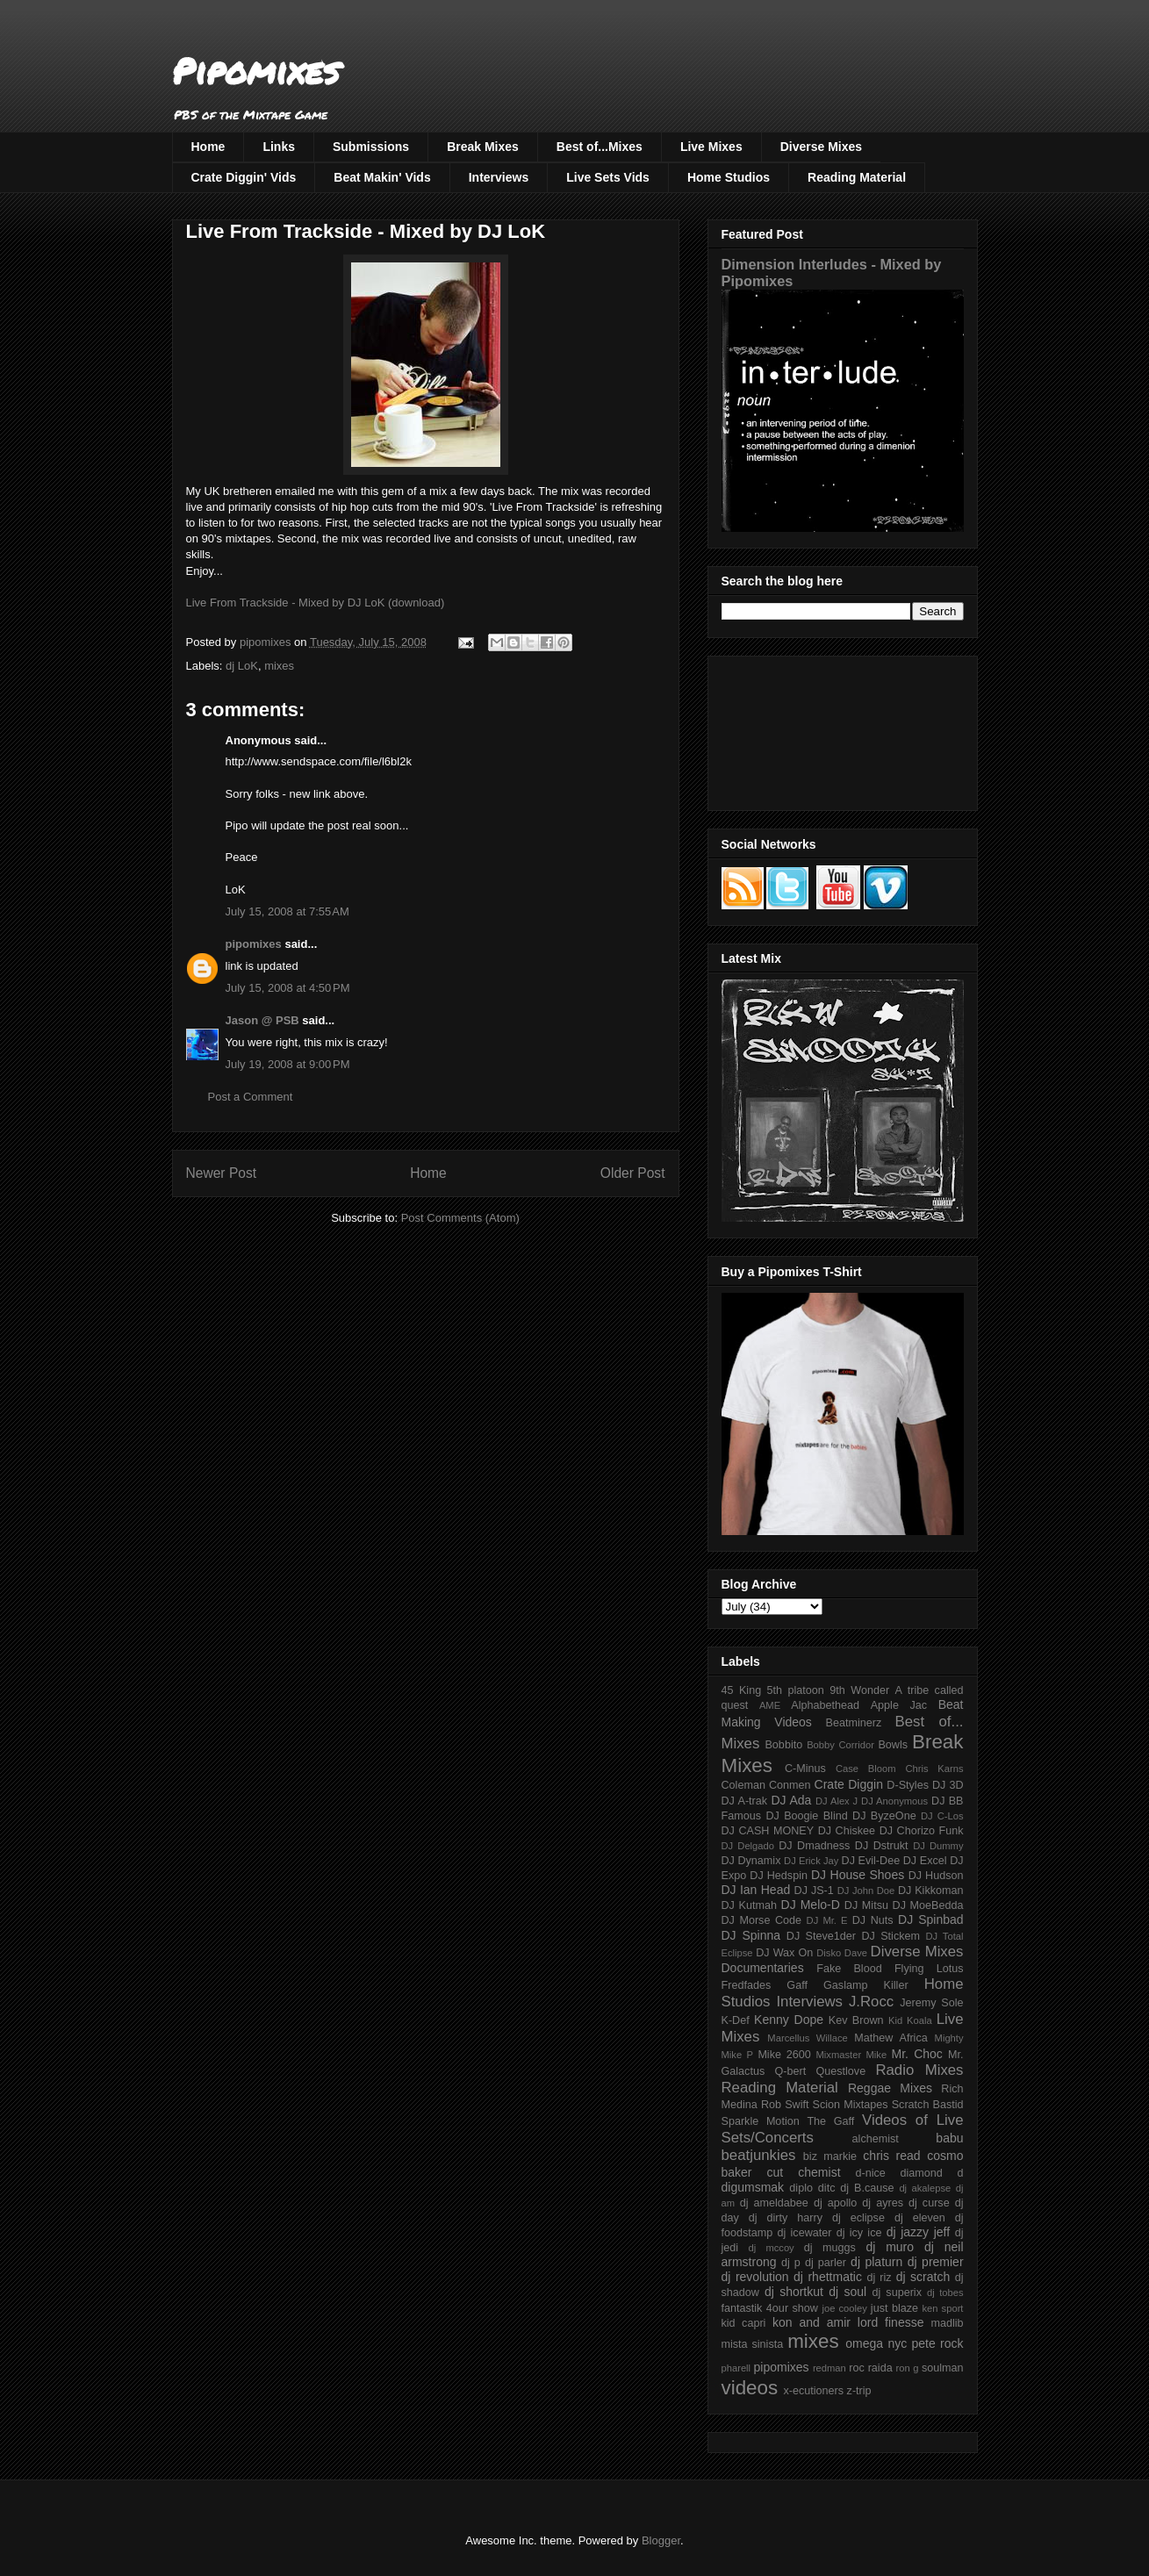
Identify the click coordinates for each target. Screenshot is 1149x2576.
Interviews (498, 177)
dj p (791, 2263)
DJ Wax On (784, 1953)
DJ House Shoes (857, 1875)
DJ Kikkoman (931, 1890)
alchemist (875, 2139)
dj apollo (835, 2203)
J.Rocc (871, 2001)
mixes (279, 665)
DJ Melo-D (810, 1905)
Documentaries (763, 1968)
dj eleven (919, 2218)
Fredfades (747, 1985)
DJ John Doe (866, 1890)
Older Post (632, 1173)
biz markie (830, 2156)
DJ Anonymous (894, 1801)
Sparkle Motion (761, 2121)
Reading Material (857, 177)
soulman (943, 2368)
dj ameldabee (774, 2203)
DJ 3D (948, 1785)
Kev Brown (856, 2020)
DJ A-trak (745, 1801)
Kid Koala (910, 2020)
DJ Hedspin (779, 1875)
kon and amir (811, 2322)
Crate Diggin (849, 1784)
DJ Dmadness (814, 1846)
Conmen (790, 1785)
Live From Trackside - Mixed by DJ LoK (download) (315, 602)
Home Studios (728, 177)
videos (750, 2388)
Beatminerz (854, 1723)
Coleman (743, 1785)
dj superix (897, 2292)
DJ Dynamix (751, 1861)
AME (769, 1705)
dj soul (847, 2292)
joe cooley (844, 2308)
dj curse (929, 2203)
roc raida (870, 2368)
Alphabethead (825, 1705)
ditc (827, 2188)
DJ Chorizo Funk (922, 1831)
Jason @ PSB (262, 1020)
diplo (801, 2188)
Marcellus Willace (807, 2038)
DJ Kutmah (749, 1905)
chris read (891, 2156)
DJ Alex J (836, 1801)
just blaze (894, 2308)
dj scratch (923, 2277)
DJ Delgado (748, 1846)
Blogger (661, 2540)
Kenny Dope (788, 2020)
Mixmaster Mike (851, 2054)
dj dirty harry (785, 2218)
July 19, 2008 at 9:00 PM (288, 1064)
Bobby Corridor (840, 1745)
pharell (736, 2368)
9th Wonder (859, 1690)
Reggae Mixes (890, 2088)
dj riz (878, 2277)
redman (829, 2368)
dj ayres (882, 2203)
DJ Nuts (873, 1920)
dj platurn (876, 2262)
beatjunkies (759, 2155)
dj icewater (805, 2233)
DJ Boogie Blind (806, 1816)
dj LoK (242, 665)
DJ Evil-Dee (871, 1861)
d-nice (871, 2173)
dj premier (936, 2262)
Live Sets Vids (608, 177)
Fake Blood (848, 1968)
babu (949, 2138)
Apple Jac (899, 1705)
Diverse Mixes (821, 147)
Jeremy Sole (931, 2003)
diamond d (932, 2173)
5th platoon (795, 1690)
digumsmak (753, 2187)
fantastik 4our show (770, 2308)
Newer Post (221, 1173)
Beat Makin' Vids (382, 177)
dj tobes (945, 2292)
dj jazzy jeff (918, 2232)
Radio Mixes (919, 2070)
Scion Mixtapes (850, 2105)
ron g (907, 2368)
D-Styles (908, 1785)
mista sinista (753, 2344)
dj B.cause (867, 2188)
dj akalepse (925, 2188)
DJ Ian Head (756, 1890)
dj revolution (755, 2277)
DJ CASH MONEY (768, 1831)
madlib (946, 2323)
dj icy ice (859, 2233)
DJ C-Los (942, 1816)
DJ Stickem (890, 1936)
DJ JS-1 (814, 1890)
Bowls (893, 1745)
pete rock (937, 2343)
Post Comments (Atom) (460, 1217)
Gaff (797, 1985)
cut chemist (804, 2172)
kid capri (744, 2323)
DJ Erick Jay (811, 1860)
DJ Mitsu (866, 1905)
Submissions (371, 147)
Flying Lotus (929, 1968)
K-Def (736, 2020)
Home (208, 147)
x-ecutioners (813, 2391)
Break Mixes (483, 147)
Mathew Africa (890, 2038)
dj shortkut (794, 2292)
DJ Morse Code (762, 1920)
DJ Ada (791, 1800)
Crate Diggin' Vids (244, 177)
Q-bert (790, 2071)
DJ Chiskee (846, 1831)
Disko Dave (841, 1953)
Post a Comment (250, 1096)
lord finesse (891, 2322)
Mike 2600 (784, 2055)
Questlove (840, 2071)
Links (278, 147)
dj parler (825, 2263)
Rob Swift (785, 2105)
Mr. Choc (917, 2054)
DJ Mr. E (827, 1920)
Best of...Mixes (600, 147)
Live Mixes (711, 147)
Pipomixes (256, 71)
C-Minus (805, 1768)
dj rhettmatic (828, 2277)
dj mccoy (771, 2247)
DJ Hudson (936, 1875)
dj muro (889, 2247)
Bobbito (783, 1745)
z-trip (859, 2391)
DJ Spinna (751, 1935)
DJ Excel (925, 1861)
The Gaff (830, 2121)
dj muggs (830, 2248)
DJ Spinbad (930, 1919)
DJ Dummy (938, 1846)
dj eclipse (858, 2218)
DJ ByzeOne (884, 1816)
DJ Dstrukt (881, 1846)
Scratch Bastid (928, 2105)
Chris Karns (934, 1768)
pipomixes (254, 944)
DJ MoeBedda (928, 1905)
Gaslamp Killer (865, 1985)
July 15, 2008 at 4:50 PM (288, 987)
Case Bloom (866, 1768)
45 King (742, 1690)
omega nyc (876, 2343)
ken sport (942, 2308)
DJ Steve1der (821, 1936)
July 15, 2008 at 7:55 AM (287, 911)
